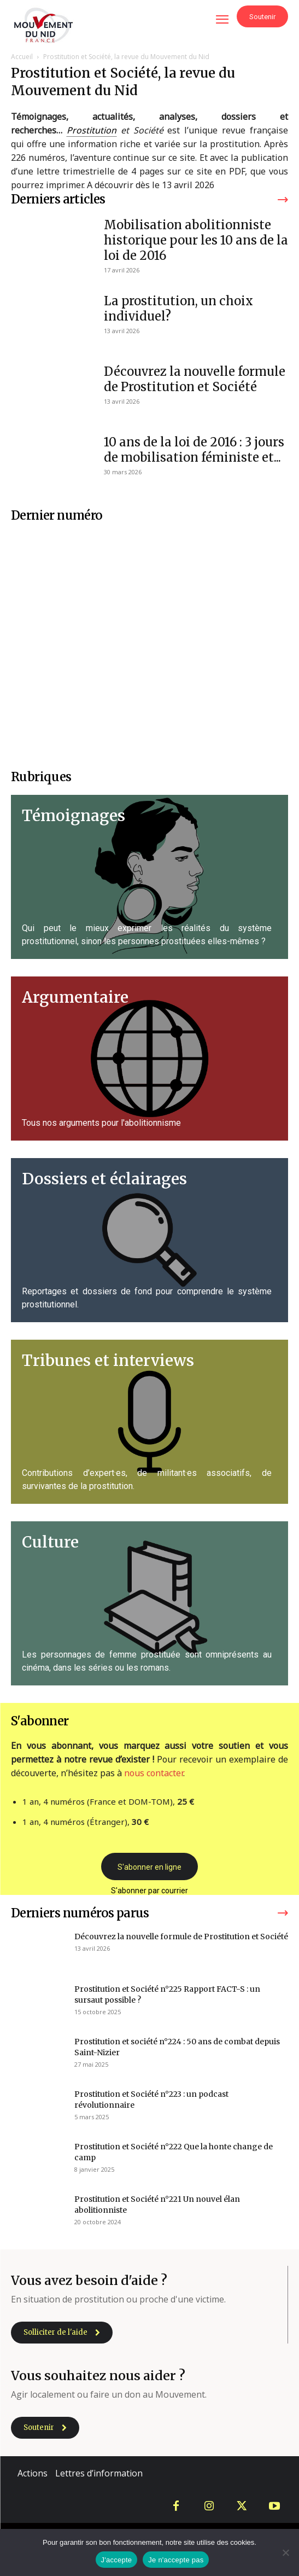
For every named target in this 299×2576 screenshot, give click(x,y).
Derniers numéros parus (80, 1913)
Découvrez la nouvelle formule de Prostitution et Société (194, 379)
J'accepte (116, 2560)
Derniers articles (58, 199)
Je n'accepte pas (175, 2560)
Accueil (22, 56)
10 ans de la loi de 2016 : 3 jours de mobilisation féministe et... (194, 449)
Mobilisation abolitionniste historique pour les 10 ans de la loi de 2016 (196, 240)
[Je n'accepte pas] (285, 2552)
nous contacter (153, 1773)
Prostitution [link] (91, 130)
